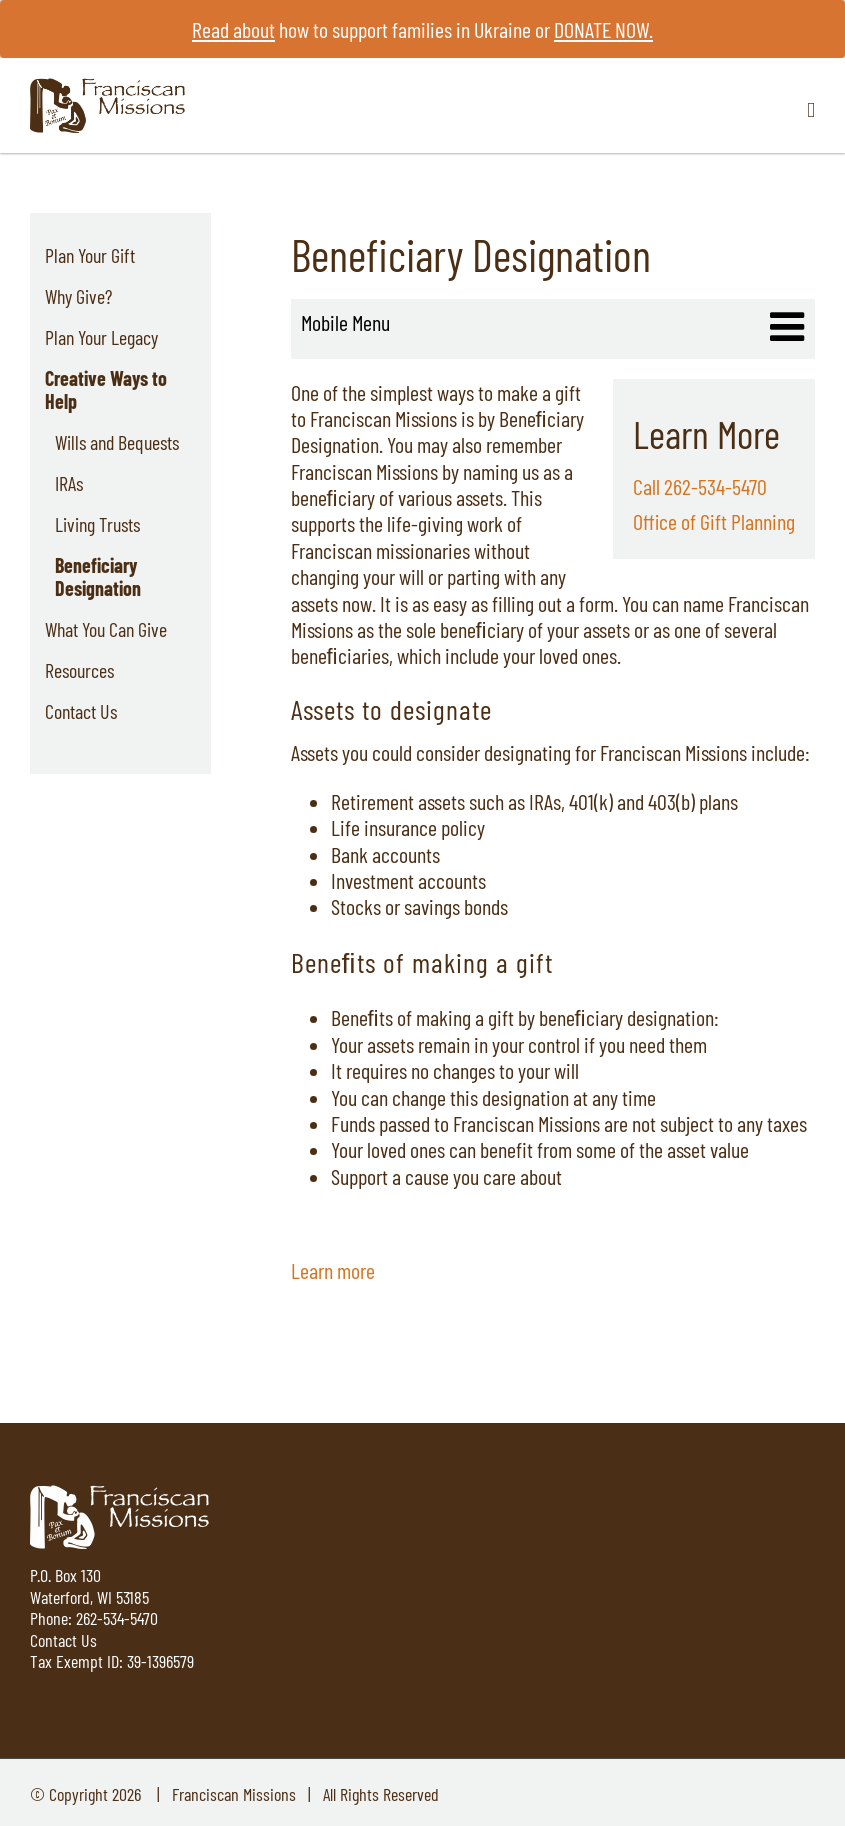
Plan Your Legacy (101, 337)
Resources (79, 670)
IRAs (69, 483)
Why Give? (78, 296)
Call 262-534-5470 (700, 486)
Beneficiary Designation (98, 576)
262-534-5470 (117, 1618)
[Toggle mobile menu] (811, 110)
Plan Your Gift (90, 255)
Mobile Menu (345, 322)
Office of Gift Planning (714, 521)
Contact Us (81, 711)
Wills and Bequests (117, 442)
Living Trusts (97, 524)
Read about (233, 29)
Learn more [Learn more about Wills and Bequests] (333, 1270)
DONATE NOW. (603, 29)
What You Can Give (106, 629)
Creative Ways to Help (106, 389)
